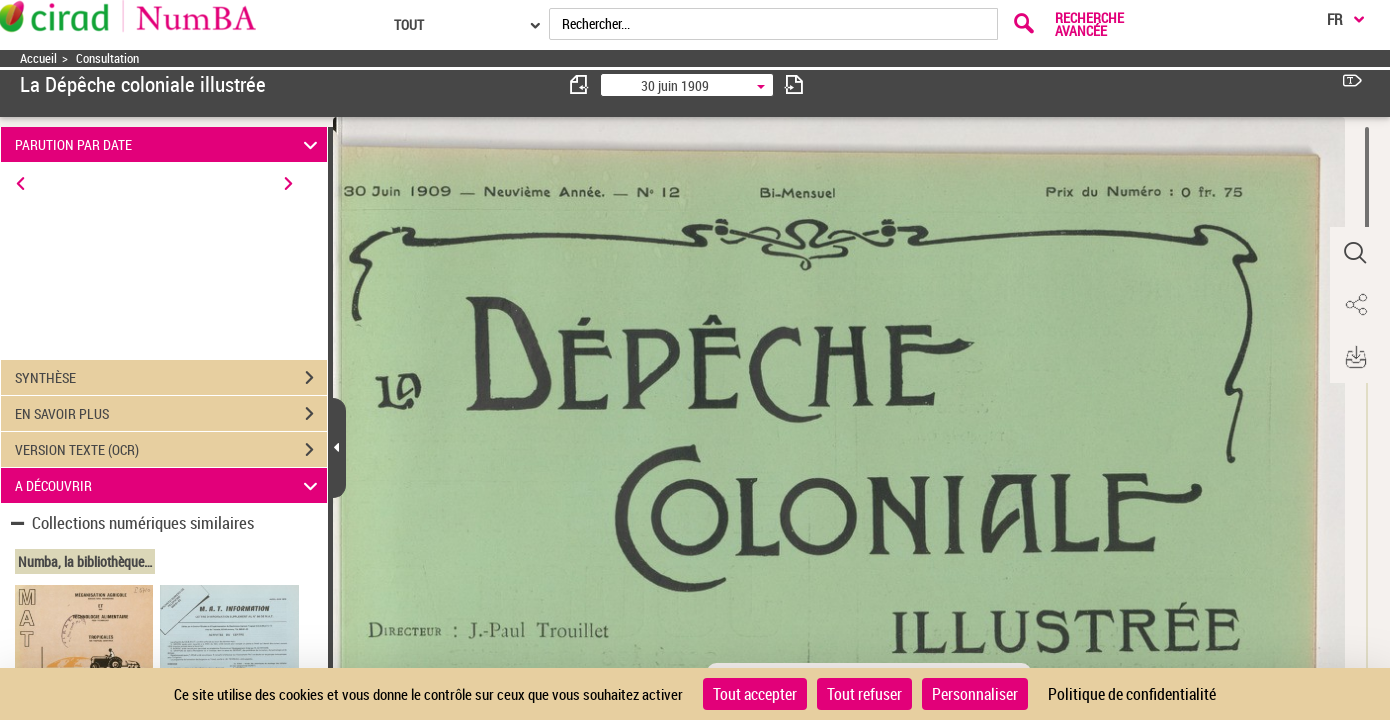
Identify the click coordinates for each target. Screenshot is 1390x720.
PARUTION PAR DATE (169, 144)
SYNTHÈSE (171, 378)
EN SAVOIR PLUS (171, 414)
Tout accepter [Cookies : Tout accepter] (755, 694)
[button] (1355, 253)
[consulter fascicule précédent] (580, 84)
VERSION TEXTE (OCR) (171, 450)
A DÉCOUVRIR (169, 485)
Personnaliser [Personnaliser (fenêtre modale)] (975, 694)
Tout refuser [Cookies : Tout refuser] (864, 694)
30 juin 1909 (675, 85)
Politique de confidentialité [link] (1132, 694)
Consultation (107, 58)
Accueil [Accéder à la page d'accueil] (38, 58)
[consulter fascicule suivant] (794, 84)
